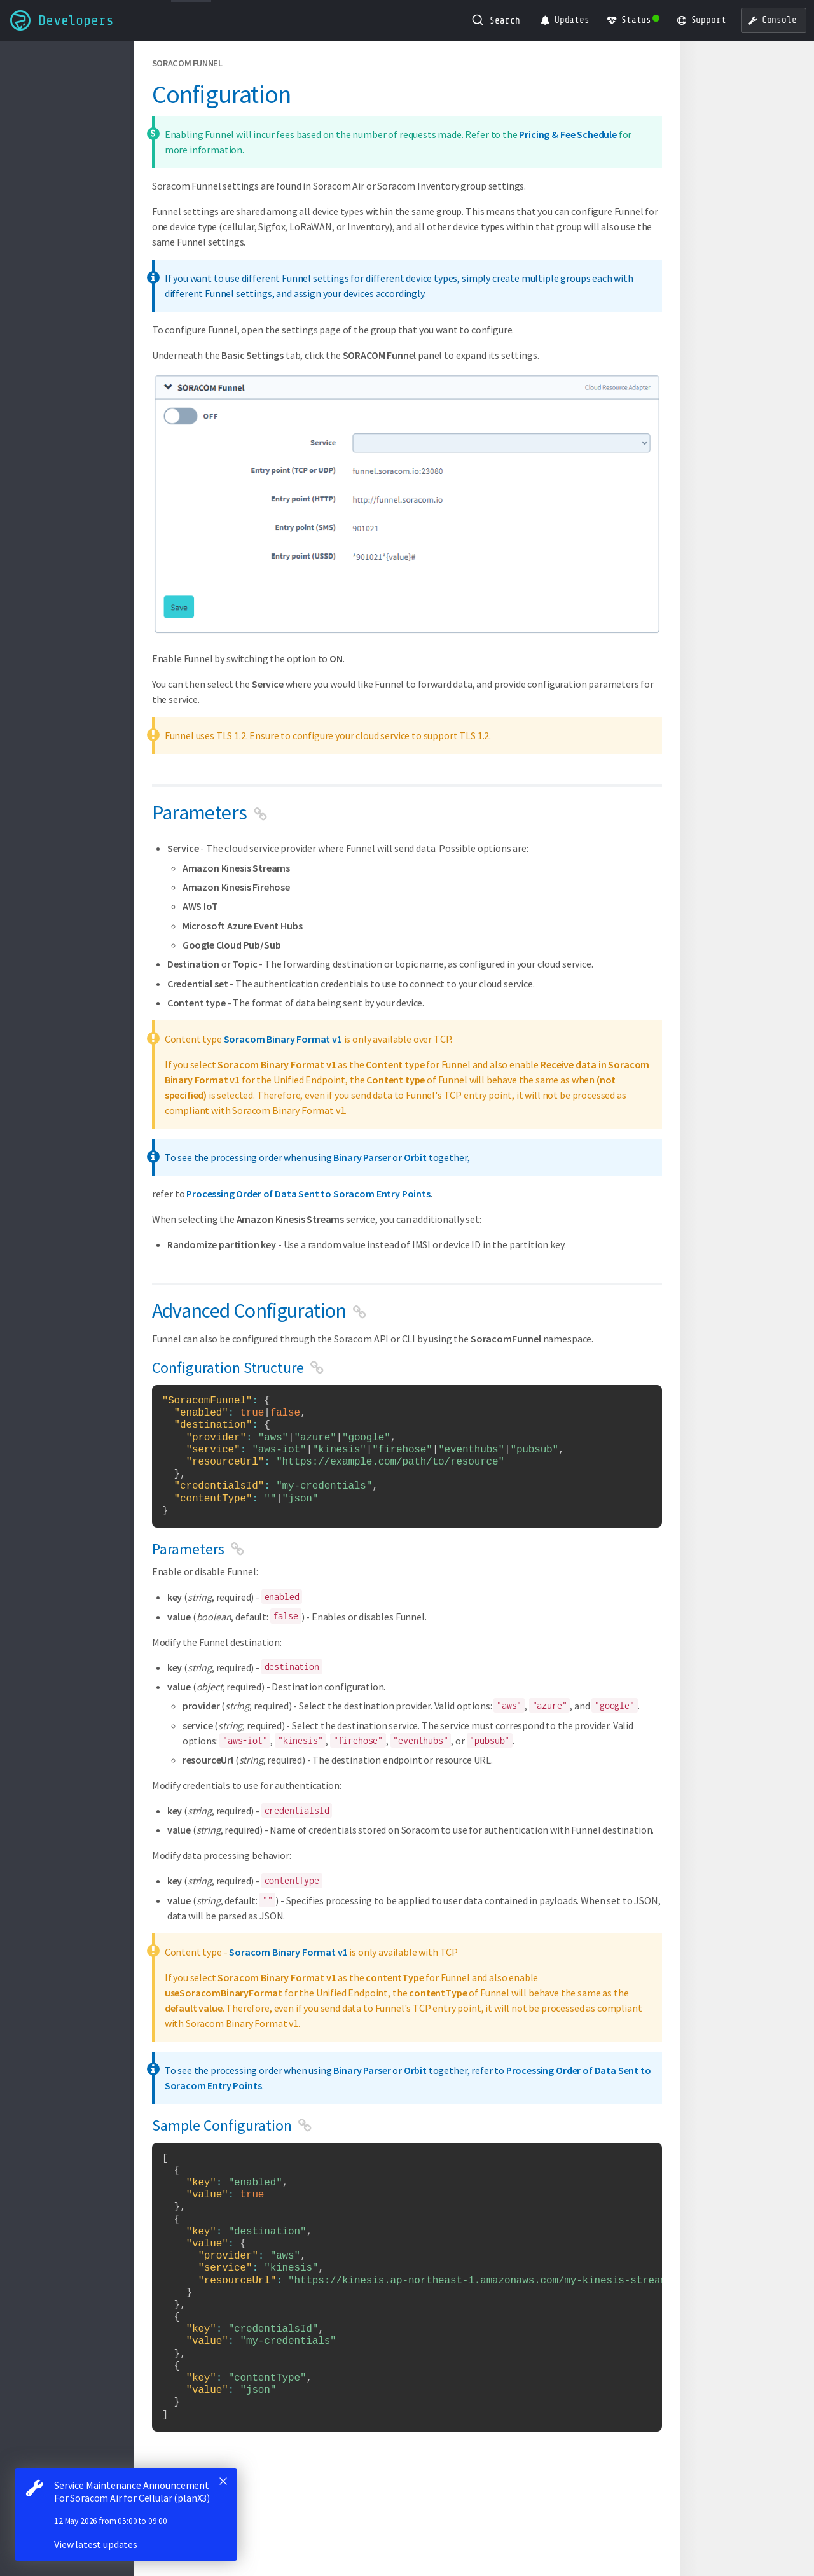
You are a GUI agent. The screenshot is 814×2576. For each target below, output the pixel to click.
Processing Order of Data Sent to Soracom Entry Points (368, 1180)
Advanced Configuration (686, 93)
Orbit (474, 1144)
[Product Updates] (566, 20)
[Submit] (476, 20)
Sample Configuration (702, 147)
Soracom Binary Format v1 (342, 1011)
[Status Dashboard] (635, 20)
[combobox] (496, 20)
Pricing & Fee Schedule (272, 152)
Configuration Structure (706, 111)
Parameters (661, 75)
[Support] (703, 20)
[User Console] (773, 20)
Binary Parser (421, 1144)
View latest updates (96, 2544)
